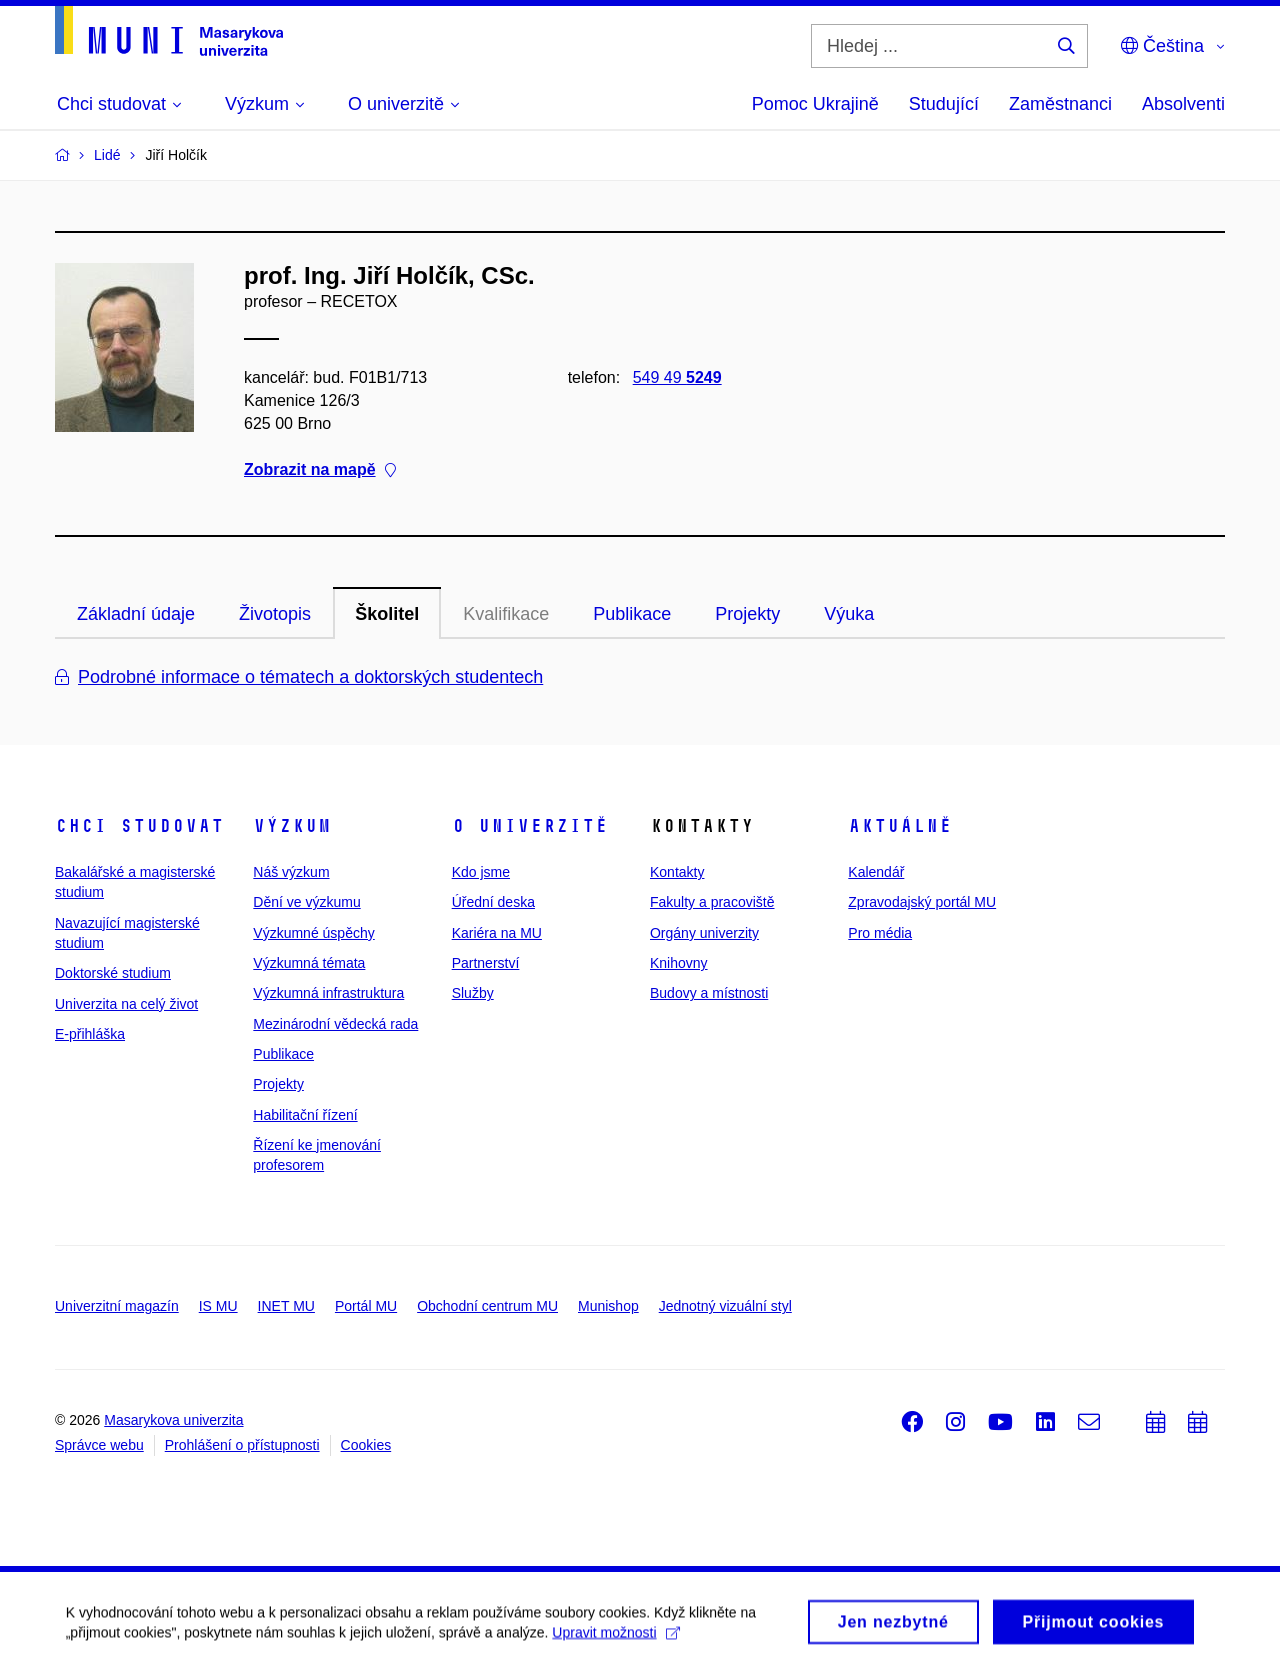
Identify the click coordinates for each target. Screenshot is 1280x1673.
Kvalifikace (506, 614)
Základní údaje (136, 614)
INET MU (286, 1306)
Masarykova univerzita (173, 1420)
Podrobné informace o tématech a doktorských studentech (299, 677)
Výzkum (292, 826)
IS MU (218, 1306)
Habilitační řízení (305, 1115)
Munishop (608, 1306)
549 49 (677, 377)
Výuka (849, 614)
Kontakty (677, 872)
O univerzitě (530, 826)
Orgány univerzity (704, 933)
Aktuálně (900, 826)
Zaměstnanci (1060, 104)
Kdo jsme (481, 872)
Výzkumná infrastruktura (328, 993)
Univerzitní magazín (117, 1306)
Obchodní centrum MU (487, 1306)
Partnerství (486, 963)
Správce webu (99, 1445)
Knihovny (679, 963)
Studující (944, 104)
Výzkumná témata (309, 963)
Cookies (366, 1445)
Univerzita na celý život (126, 1004)
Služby (473, 993)
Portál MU (366, 1306)
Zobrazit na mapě (320, 470)
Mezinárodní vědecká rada (335, 1024)
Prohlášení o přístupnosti (242, 1445)
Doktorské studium (113, 973)
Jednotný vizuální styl (725, 1306)
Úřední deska (493, 902)
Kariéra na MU (497, 933)
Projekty (747, 614)
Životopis (275, 614)
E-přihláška (90, 1034)
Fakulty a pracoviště (712, 902)
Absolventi (1183, 104)
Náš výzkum (291, 872)
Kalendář (876, 872)
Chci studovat (139, 826)
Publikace (632, 614)
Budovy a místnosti (709, 993)
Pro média (880, 933)
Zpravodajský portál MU (922, 902)
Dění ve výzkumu (306, 902)
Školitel (387, 614)
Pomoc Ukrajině (815, 104)
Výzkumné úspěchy (313, 933)
